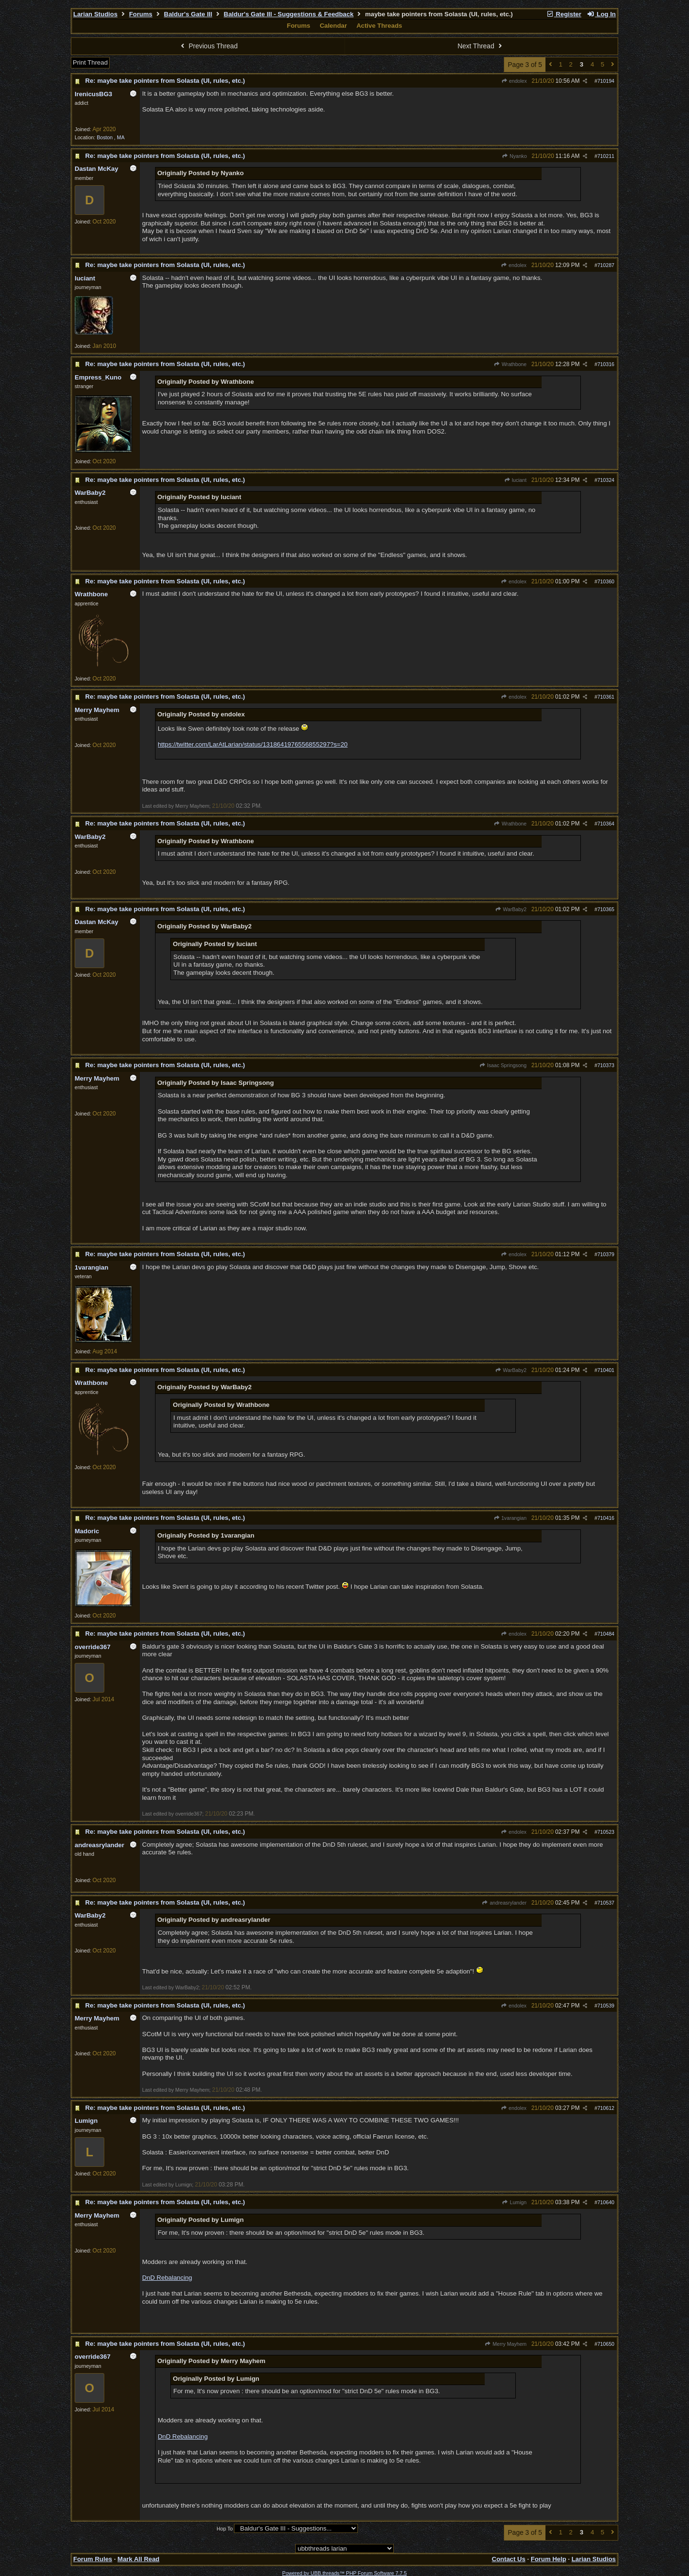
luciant (515, 480)
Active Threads (379, 25)
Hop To (225, 2528)
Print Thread (90, 62)
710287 (605, 265)
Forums (141, 14)
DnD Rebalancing (167, 2277)
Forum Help (548, 2559)
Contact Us (508, 2559)
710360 (605, 581)
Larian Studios (95, 14)
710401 (605, 1370)
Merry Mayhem (505, 2344)
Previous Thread (208, 46)
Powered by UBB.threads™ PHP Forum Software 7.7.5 (344, 2573)
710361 (605, 697)
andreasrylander (504, 1903)
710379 (605, 1254)
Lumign (514, 2202)
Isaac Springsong (503, 1065)
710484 (605, 1634)
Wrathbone (510, 364)
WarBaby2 (511, 909)
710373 (605, 1065)
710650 (605, 2344)
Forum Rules (92, 2559)
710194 (605, 81)
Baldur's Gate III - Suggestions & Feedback (289, 14)
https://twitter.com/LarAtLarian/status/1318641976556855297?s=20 (253, 744)
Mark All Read (139, 2559)
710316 (605, 364)
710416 (605, 1518)
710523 (605, 1832)
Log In (601, 14)
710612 (605, 2108)
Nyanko (514, 156)
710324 (605, 480)
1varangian (509, 1518)
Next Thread (480, 46)
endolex (514, 81)
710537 (605, 1903)
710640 (605, 2202)
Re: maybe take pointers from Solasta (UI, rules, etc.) (165, 80)
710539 (605, 2005)
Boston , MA (110, 137)
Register (563, 14)
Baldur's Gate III (188, 14)
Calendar (333, 25)
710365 (605, 909)
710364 (605, 823)
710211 (605, 156)
